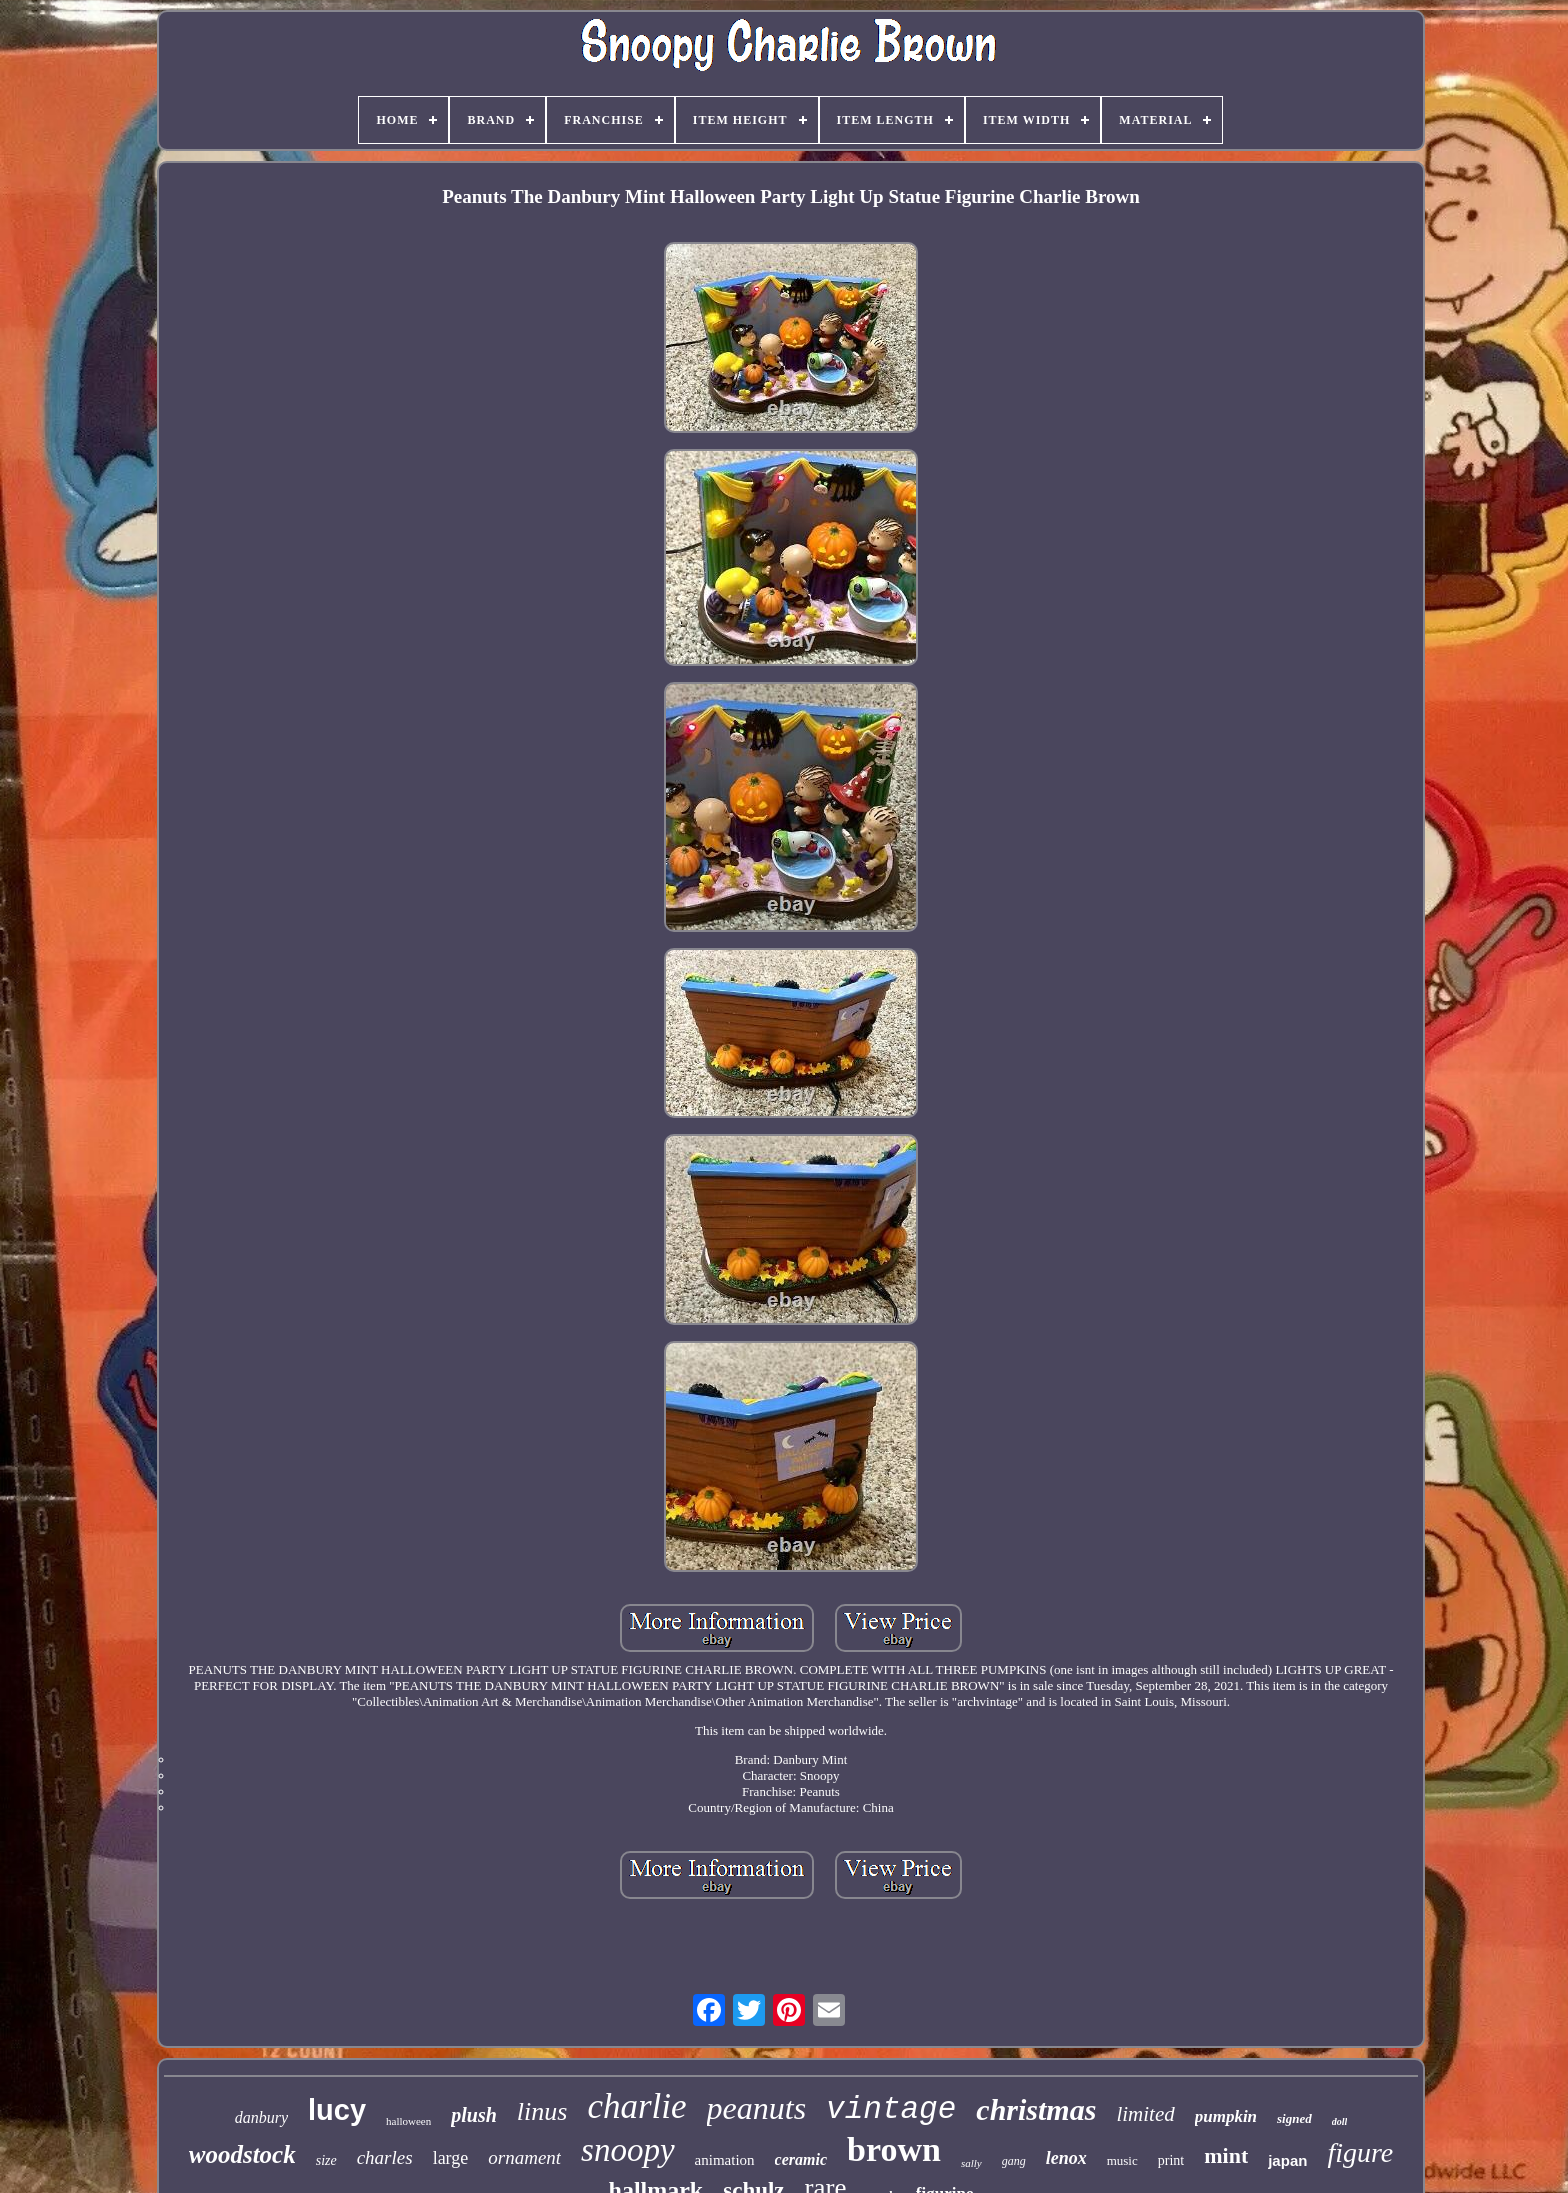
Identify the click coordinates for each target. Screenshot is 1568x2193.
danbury (261, 2117)
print (1171, 2160)
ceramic (801, 2159)
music (1122, 2160)
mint (1226, 2155)
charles (385, 2157)
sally (971, 2163)
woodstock (242, 2154)
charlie (636, 2106)
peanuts (757, 2108)
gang (1014, 2161)
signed (1294, 2118)
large (451, 2158)
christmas (1036, 2109)
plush (474, 2115)
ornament (524, 2157)
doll (1340, 2121)
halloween (408, 2121)
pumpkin (1226, 2116)
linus (542, 2111)
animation (725, 2160)
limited (1145, 2114)
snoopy (628, 2150)
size (326, 2160)
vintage (891, 2109)
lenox (1066, 2158)
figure (1360, 2152)
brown (894, 2149)
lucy (337, 2110)
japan (1287, 2160)
